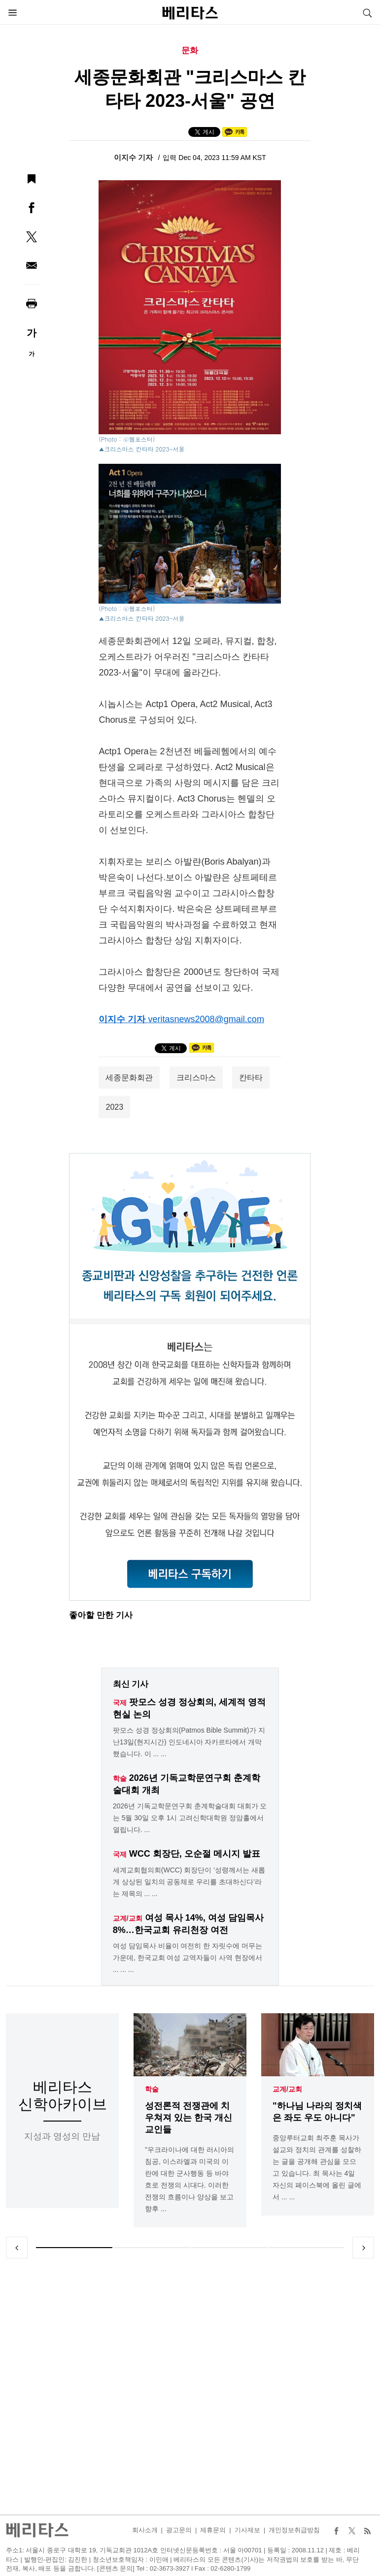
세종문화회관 (129, 1077)
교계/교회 (287, 2089)
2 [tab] (151, 2247)
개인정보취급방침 (294, 2530)
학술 (152, 2089)
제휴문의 (213, 2530)
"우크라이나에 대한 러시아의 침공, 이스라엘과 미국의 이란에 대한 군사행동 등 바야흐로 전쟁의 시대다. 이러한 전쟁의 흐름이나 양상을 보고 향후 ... (189, 2179)
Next (363, 2247)
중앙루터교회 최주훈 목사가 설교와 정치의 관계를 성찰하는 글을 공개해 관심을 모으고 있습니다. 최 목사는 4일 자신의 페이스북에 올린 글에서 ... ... (317, 2167)
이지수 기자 (134, 157)
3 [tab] (229, 2247)
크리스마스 (196, 1077)
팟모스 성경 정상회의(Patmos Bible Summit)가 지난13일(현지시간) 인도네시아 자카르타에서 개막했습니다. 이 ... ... (189, 1742)
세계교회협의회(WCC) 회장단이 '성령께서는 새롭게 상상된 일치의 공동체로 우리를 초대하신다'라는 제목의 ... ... (189, 1882)
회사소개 (145, 2530)
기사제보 (247, 2530)
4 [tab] (306, 2247)
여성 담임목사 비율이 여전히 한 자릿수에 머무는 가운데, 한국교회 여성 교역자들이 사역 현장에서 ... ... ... (187, 1957)
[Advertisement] (190, 2386)
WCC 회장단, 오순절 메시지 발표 (194, 1854)
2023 (114, 1107)
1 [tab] (74, 2247)
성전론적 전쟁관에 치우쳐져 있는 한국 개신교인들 (188, 2117)
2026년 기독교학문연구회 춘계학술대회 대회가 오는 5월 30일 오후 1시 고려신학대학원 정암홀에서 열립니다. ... (190, 1818)
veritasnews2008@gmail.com (206, 1019)
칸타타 (251, 1077)
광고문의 (179, 2530)
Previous (17, 2247)
